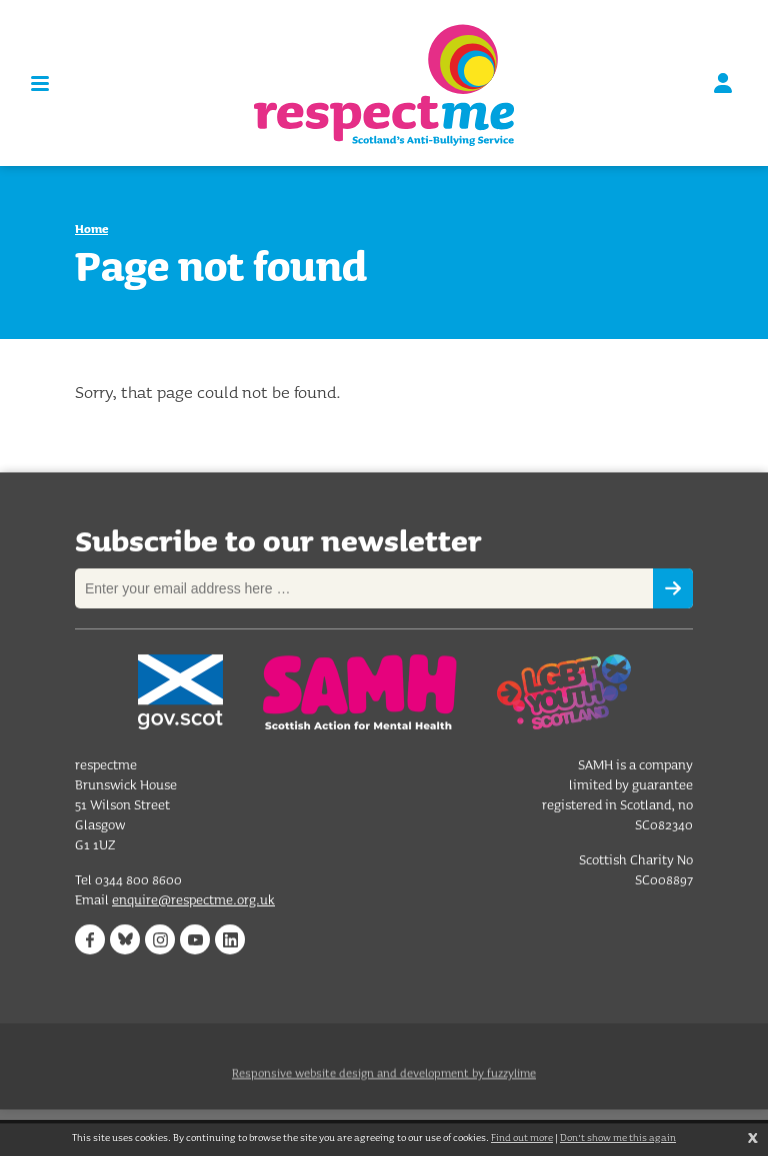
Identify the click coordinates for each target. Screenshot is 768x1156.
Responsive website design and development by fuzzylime (384, 1082)
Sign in (723, 83)
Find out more (522, 1137)
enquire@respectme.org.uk (193, 901)
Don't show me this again (618, 1137)
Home (91, 228)
